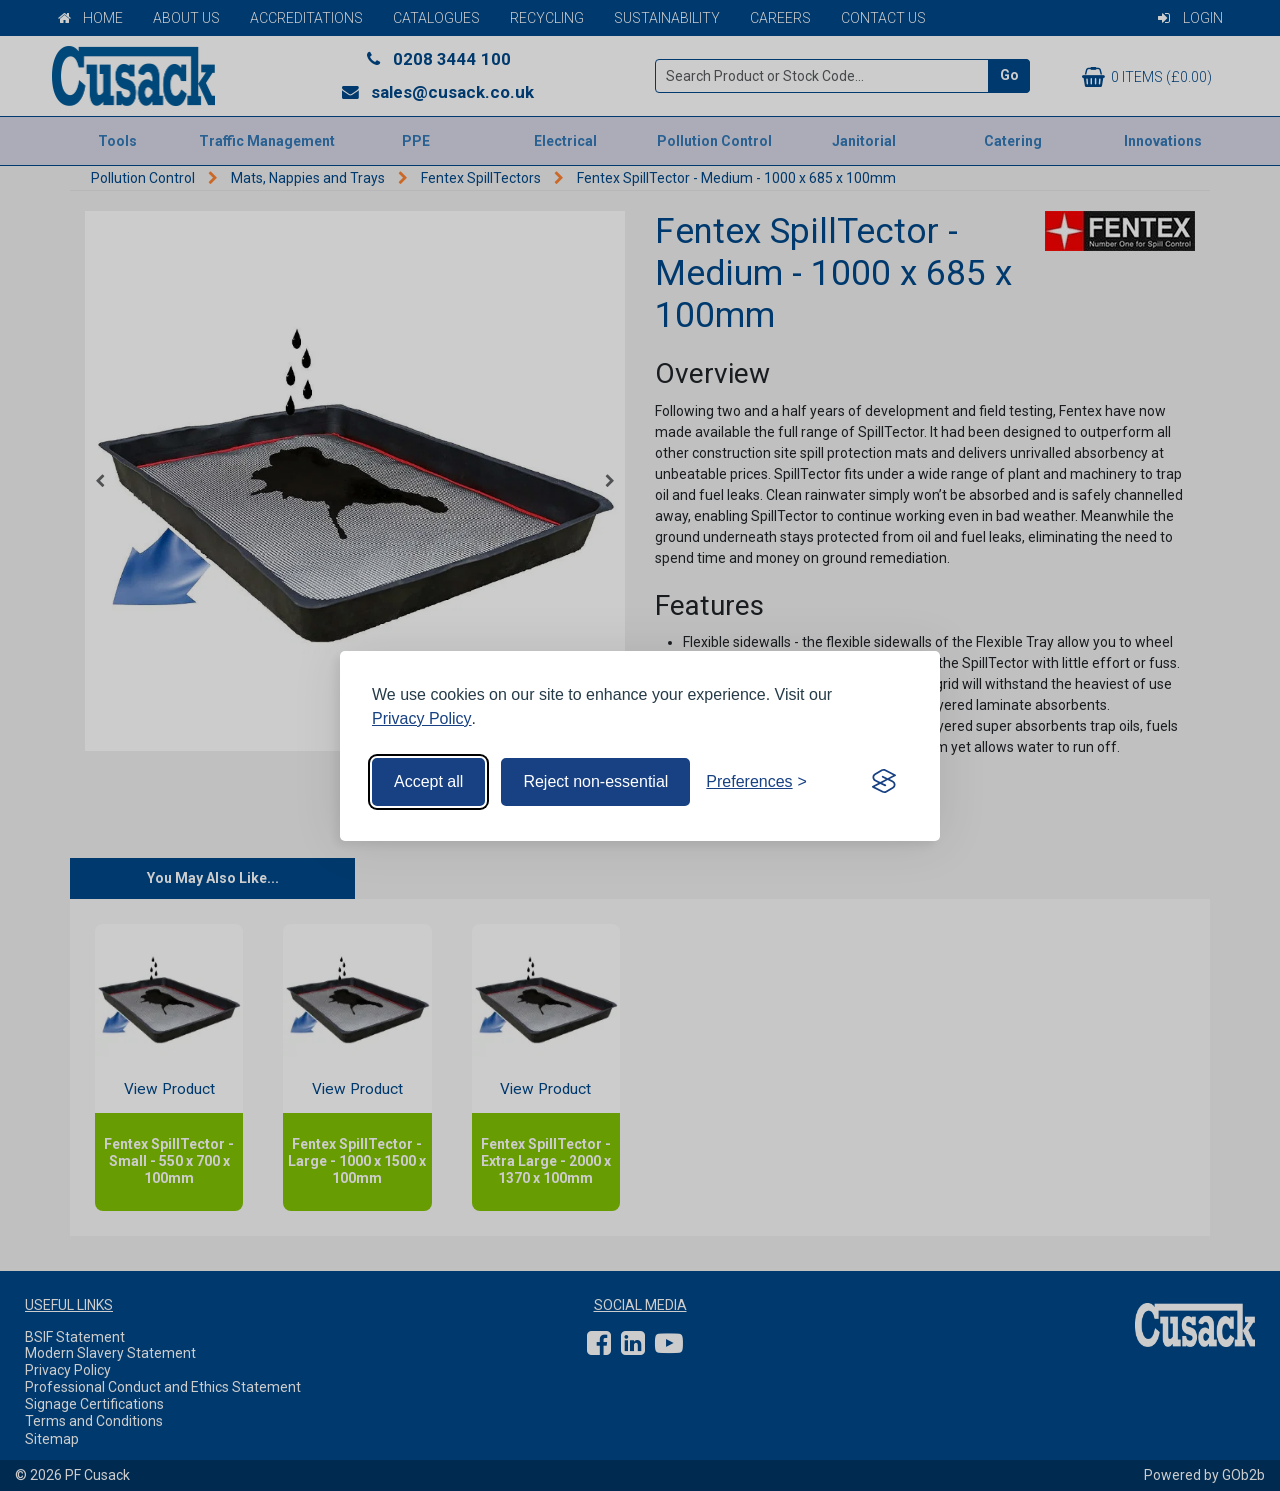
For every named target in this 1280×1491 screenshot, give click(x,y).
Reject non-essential (595, 781)
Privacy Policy (422, 718)
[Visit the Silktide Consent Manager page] (884, 782)
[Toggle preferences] (756, 782)
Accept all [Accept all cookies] (428, 781)
